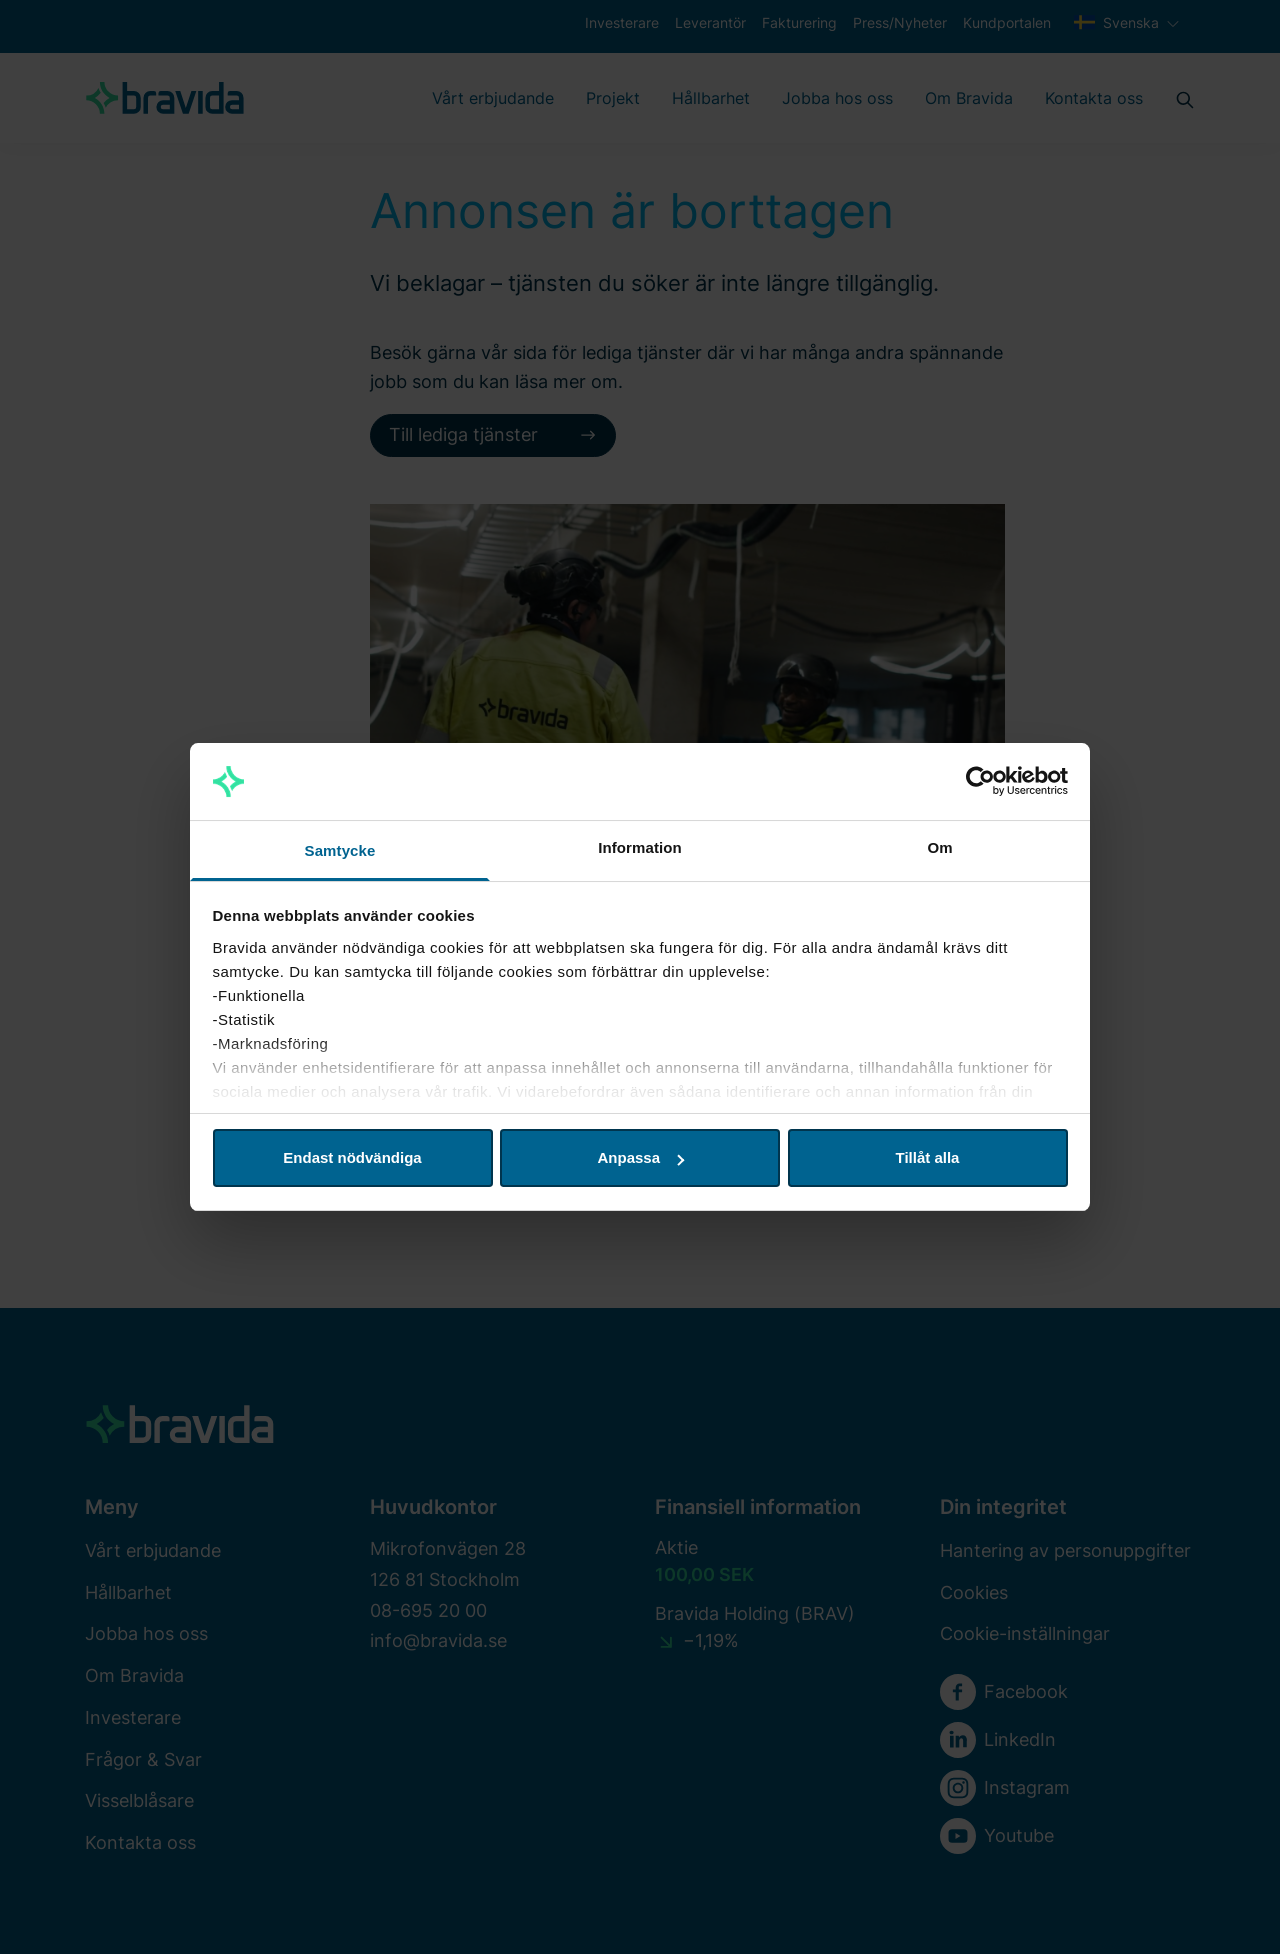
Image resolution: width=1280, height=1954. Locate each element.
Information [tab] (640, 847)
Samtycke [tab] (340, 850)
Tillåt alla (928, 1157)
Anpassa (640, 1157)
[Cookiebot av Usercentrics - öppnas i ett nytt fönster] (980, 782)
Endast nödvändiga (352, 1157)
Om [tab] (939, 847)
